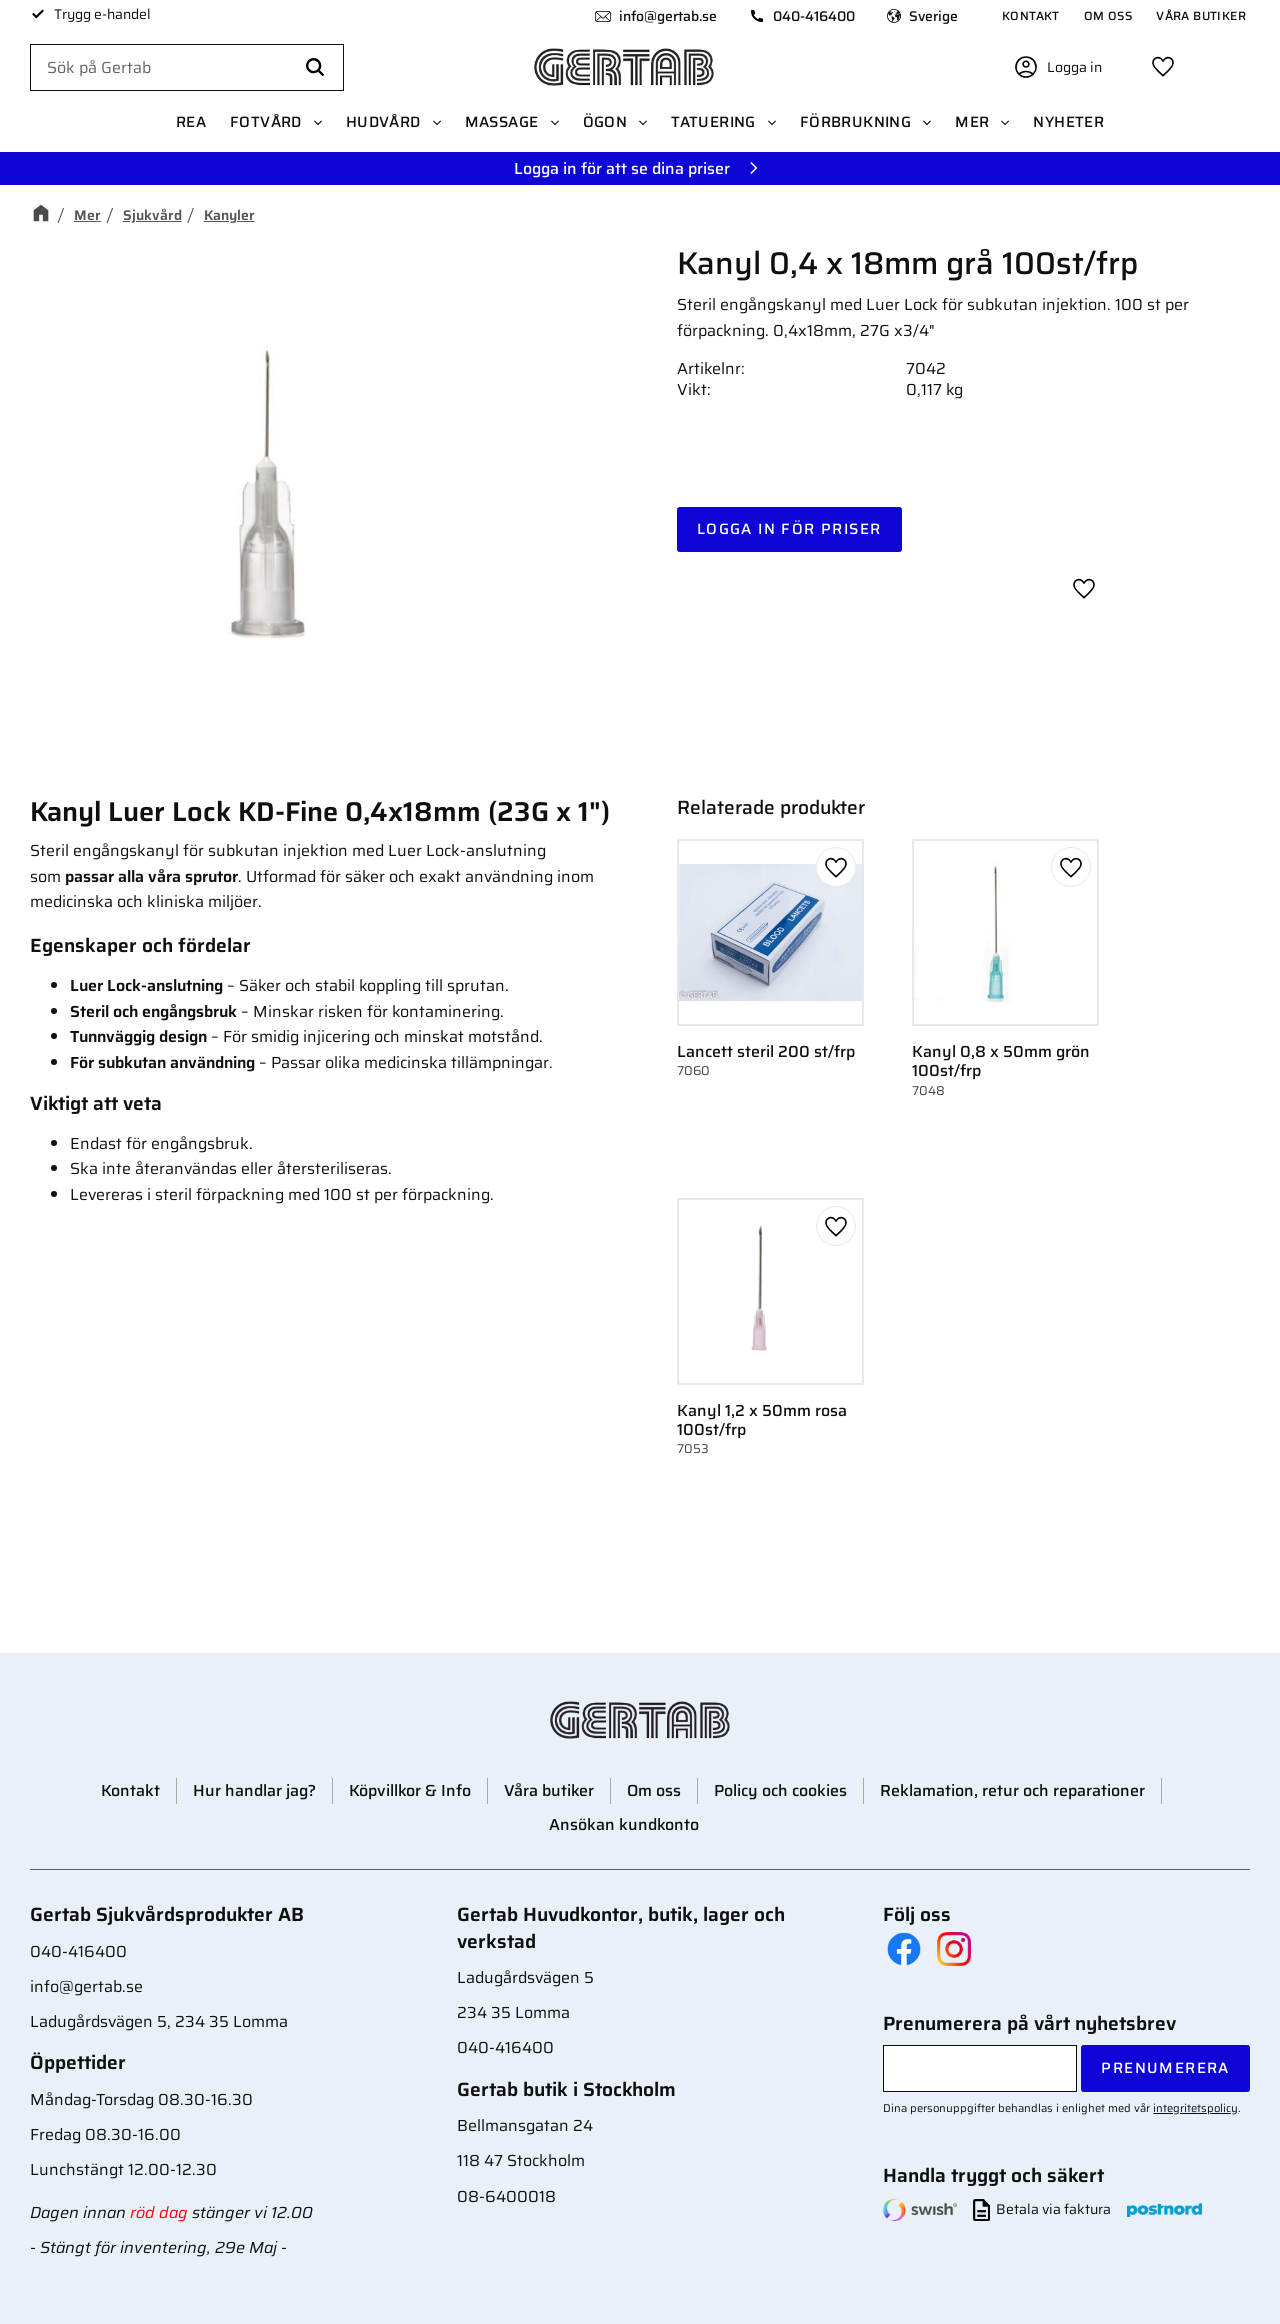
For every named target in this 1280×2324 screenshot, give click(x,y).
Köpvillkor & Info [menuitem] (410, 1790)
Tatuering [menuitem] (713, 122)
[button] (1163, 67)
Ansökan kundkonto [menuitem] (624, 1824)
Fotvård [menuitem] (266, 122)
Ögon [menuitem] (605, 122)
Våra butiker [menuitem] (1201, 15)
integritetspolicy (1195, 2108)
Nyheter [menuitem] (1068, 122)
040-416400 (814, 16)
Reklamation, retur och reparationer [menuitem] (1012, 1790)
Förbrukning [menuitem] (855, 122)
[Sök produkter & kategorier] (187, 68)
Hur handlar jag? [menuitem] (254, 1790)
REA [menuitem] (191, 122)
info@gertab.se (668, 16)
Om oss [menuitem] (1108, 15)
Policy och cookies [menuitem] (780, 1790)
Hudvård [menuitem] (383, 122)
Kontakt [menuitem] (1031, 15)
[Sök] (315, 68)
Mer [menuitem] (972, 122)
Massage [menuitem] (502, 122)
